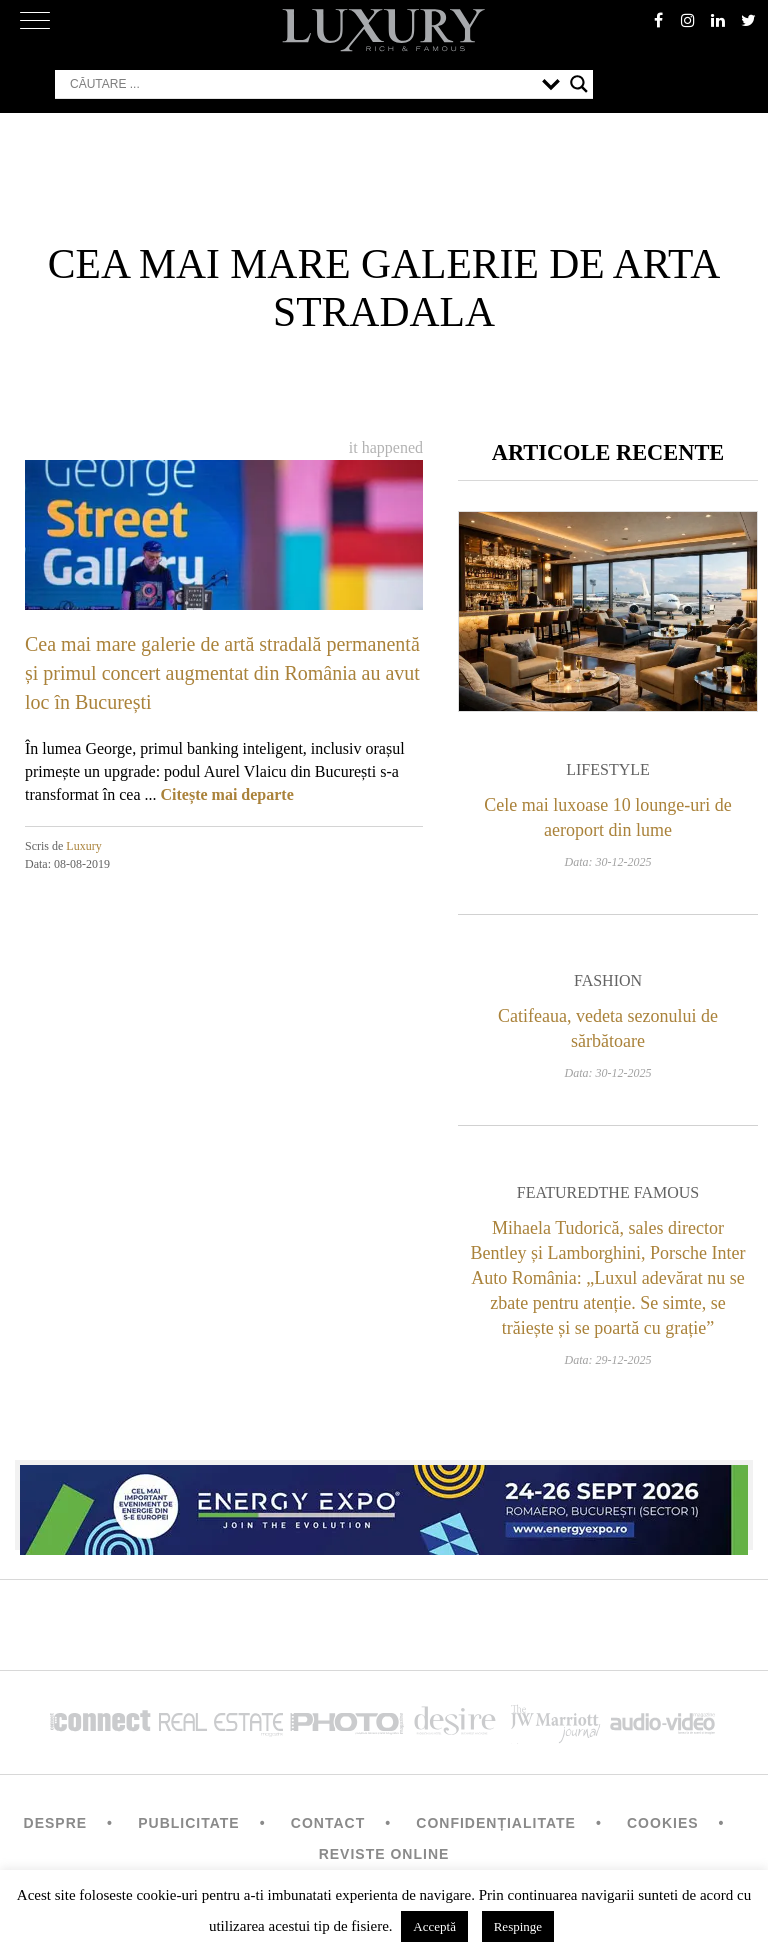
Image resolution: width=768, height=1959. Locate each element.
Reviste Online (384, 1854)
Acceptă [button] (434, 1926)
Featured (558, 1192)
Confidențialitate (496, 1823)
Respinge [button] (518, 1926)
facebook (658, 20)
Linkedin (718, 20)
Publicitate (188, 1823)
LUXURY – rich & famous (384, 30)
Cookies (663, 1823)
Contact (328, 1823)
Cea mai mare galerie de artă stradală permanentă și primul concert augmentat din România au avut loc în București (222, 673)
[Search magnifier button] (579, 84)
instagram (688, 20)
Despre (56, 1823)
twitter (748, 20)
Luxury (83, 846)
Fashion (608, 980)
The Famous (649, 1192)
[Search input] (301, 84)
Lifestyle (608, 769)
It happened (386, 447)
